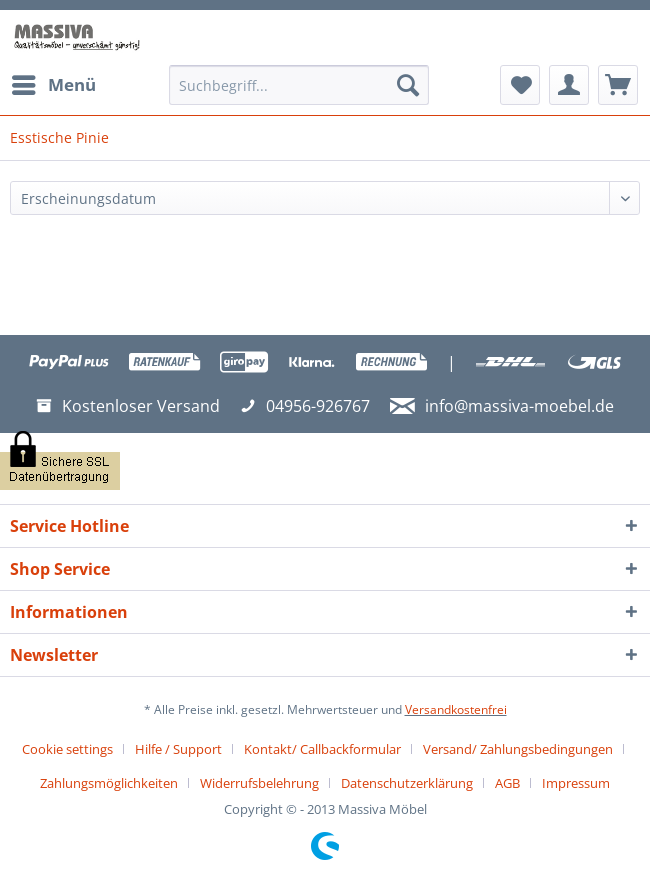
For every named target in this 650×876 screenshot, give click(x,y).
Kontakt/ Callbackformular (322, 749)
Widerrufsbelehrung (259, 783)
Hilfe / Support (178, 749)
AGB (507, 783)
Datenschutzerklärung (407, 783)
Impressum (576, 783)
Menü (54, 82)
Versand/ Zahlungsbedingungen (518, 749)
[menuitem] (53, 85)
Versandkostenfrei (456, 709)
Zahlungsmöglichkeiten (109, 783)
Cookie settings (67, 749)
